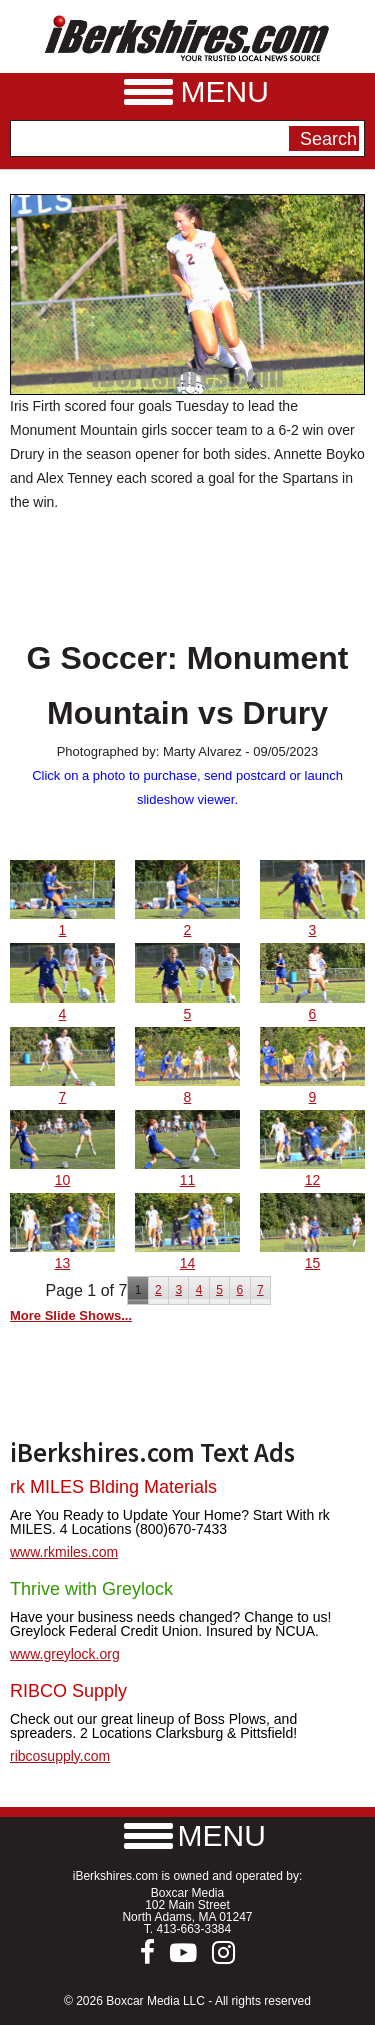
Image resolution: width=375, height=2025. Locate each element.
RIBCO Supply (68, 1691)
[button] (188, 1835)
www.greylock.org (65, 1654)
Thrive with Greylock (91, 1589)
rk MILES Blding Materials (113, 1487)
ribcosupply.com (60, 1756)
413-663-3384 (193, 1929)
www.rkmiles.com (64, 1552)
